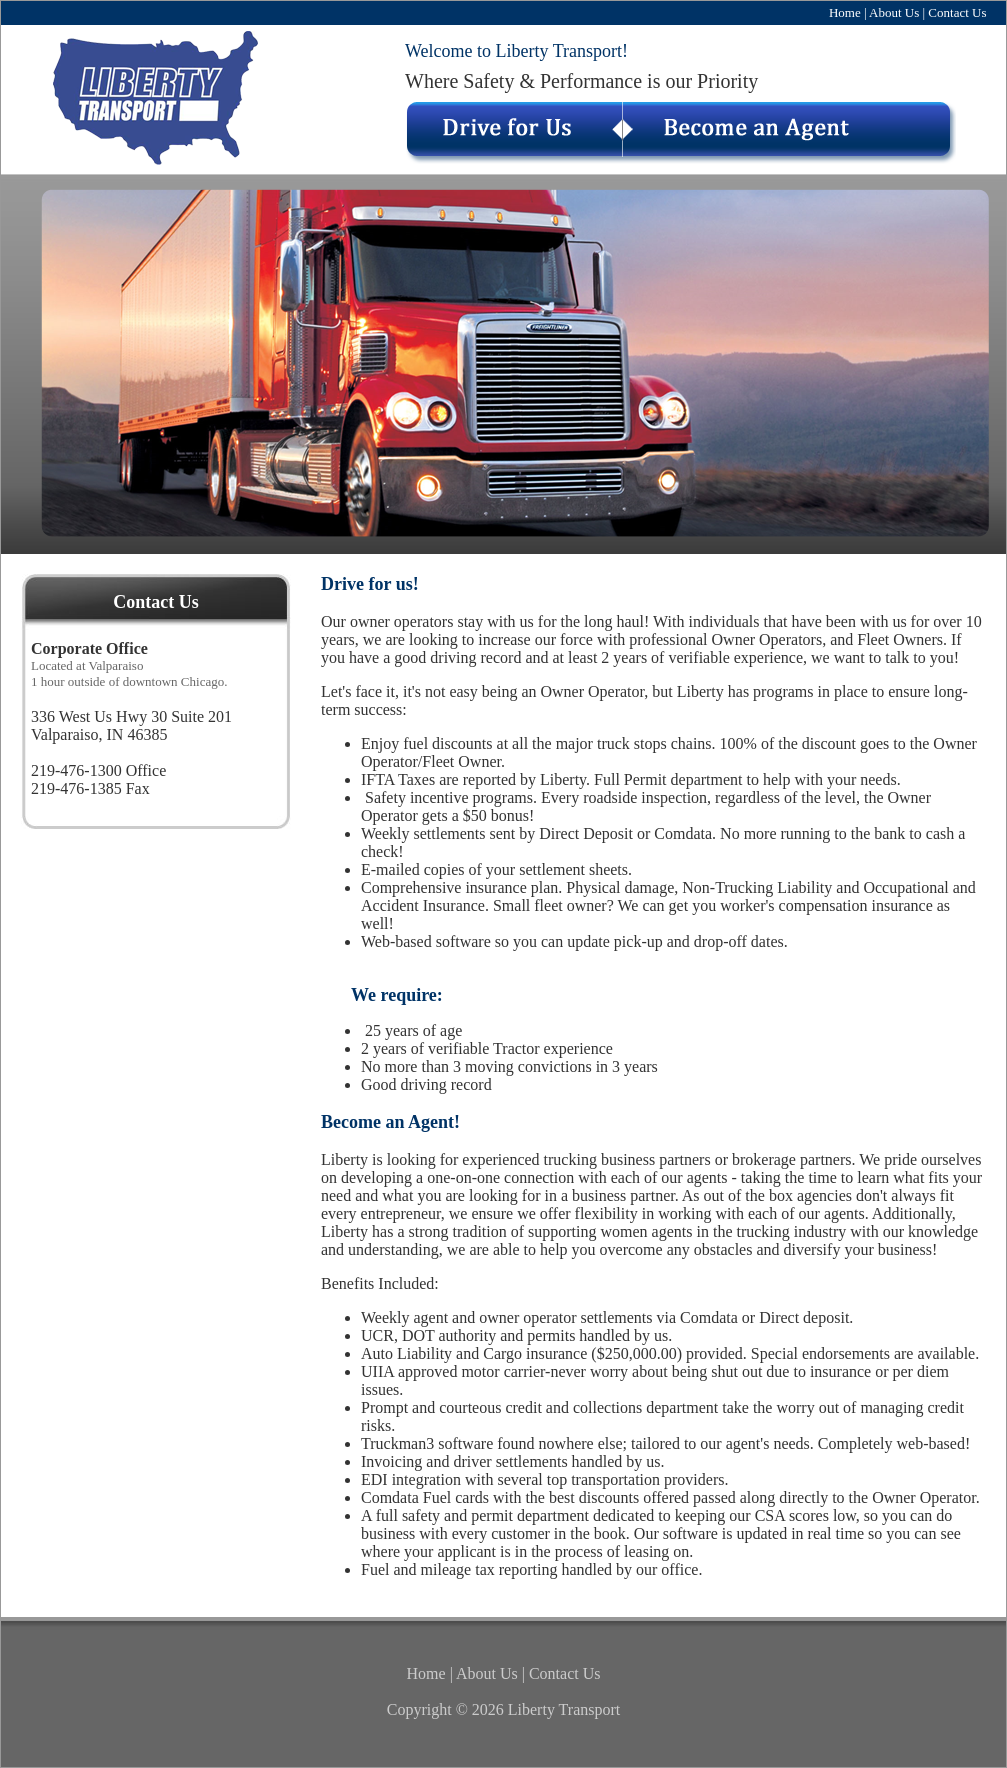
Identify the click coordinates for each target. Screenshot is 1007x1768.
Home (845, 12)
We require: (397, 995)
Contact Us (957, 12)
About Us (894, 12)
